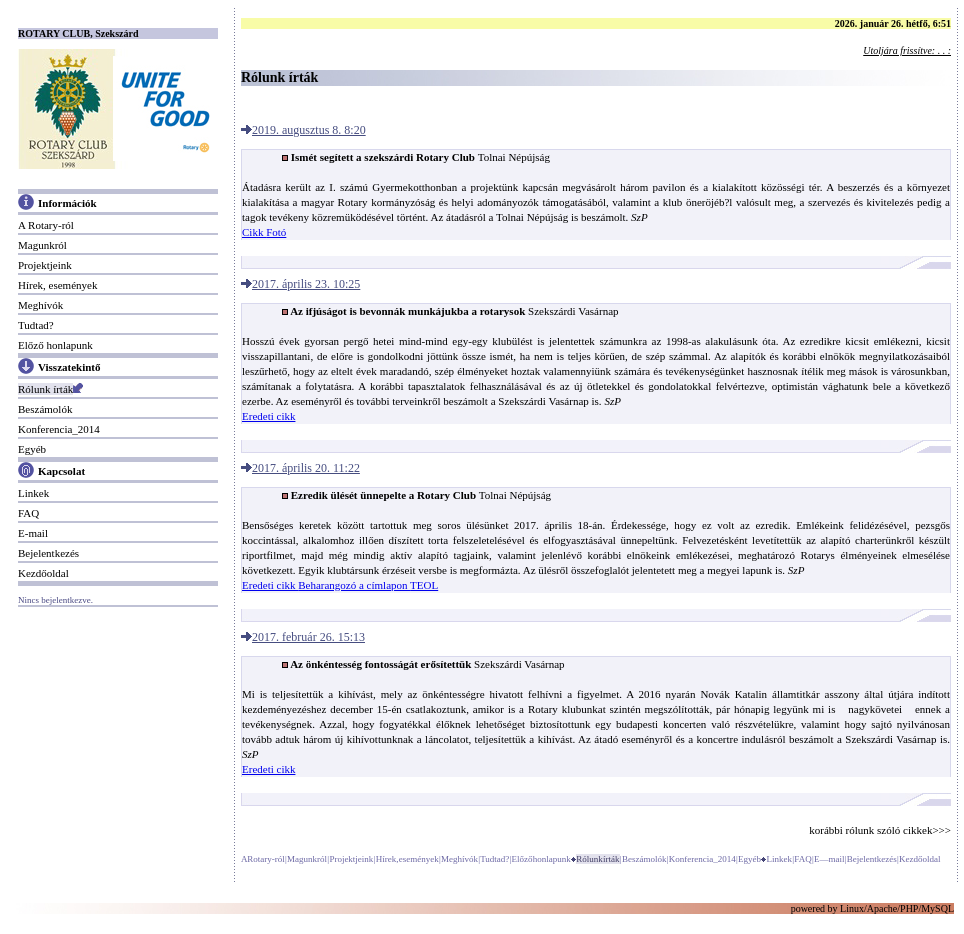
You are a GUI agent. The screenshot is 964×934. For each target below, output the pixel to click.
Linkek (33, 493)
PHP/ (910, 908)
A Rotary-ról (46, 225)
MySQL (937, 908)
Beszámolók (45, 409)
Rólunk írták (45, 389)
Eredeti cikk (268, 416)
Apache (882, 908)
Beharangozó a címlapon (354, 585)
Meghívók (40, 305)
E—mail (829, 859)
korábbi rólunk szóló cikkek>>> (880, 830)
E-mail (33, 533)
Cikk (254, 232)
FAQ (28, 513)
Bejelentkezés (48, 553)
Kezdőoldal (43, 573)
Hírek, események (57, 285)
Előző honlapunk (55, 345)
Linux (852, 908)
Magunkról (42, 245)
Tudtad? (36, 325)
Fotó (276, 232)
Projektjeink (45, 265)
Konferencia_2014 (59, 429)
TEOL (424, 585)
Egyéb (32, 449)
